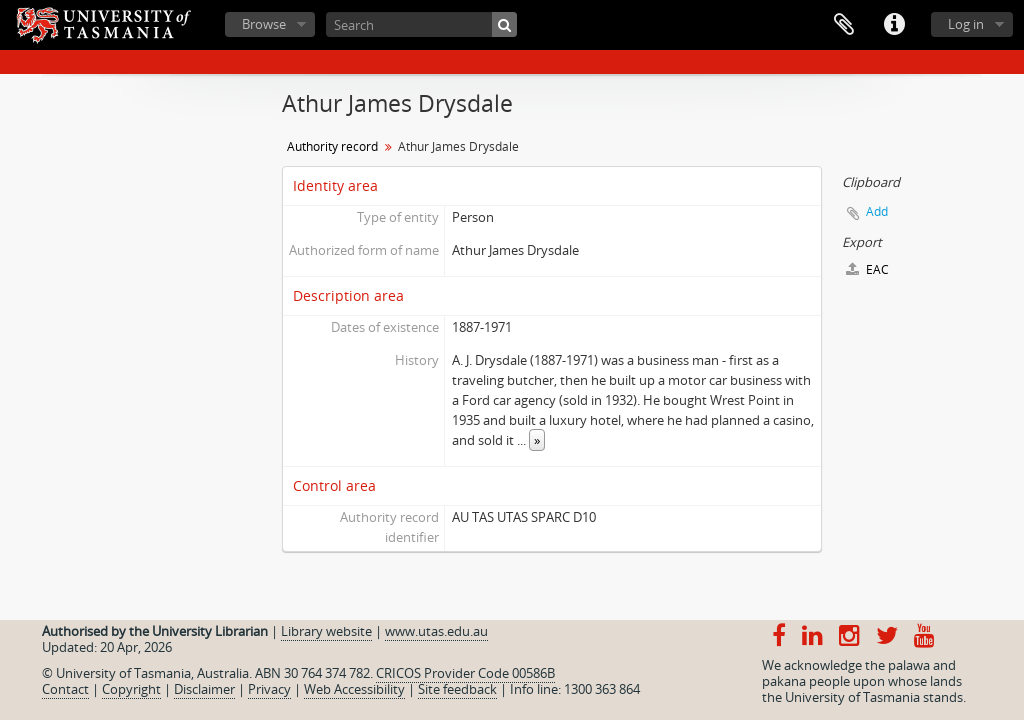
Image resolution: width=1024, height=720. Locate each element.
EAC (867, 269)
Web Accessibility (354, 689)
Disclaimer (204, 689)
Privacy (269, 689)
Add (877, 211)
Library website (326, 631)
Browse (264, 24)
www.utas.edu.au (436, 631)
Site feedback (457, 689)
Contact (65, 689)
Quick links (894, 25)
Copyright (131, 689)
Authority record (332, 146)
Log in (966, 24)
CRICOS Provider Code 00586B (465, 673)
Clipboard (844, 25)
